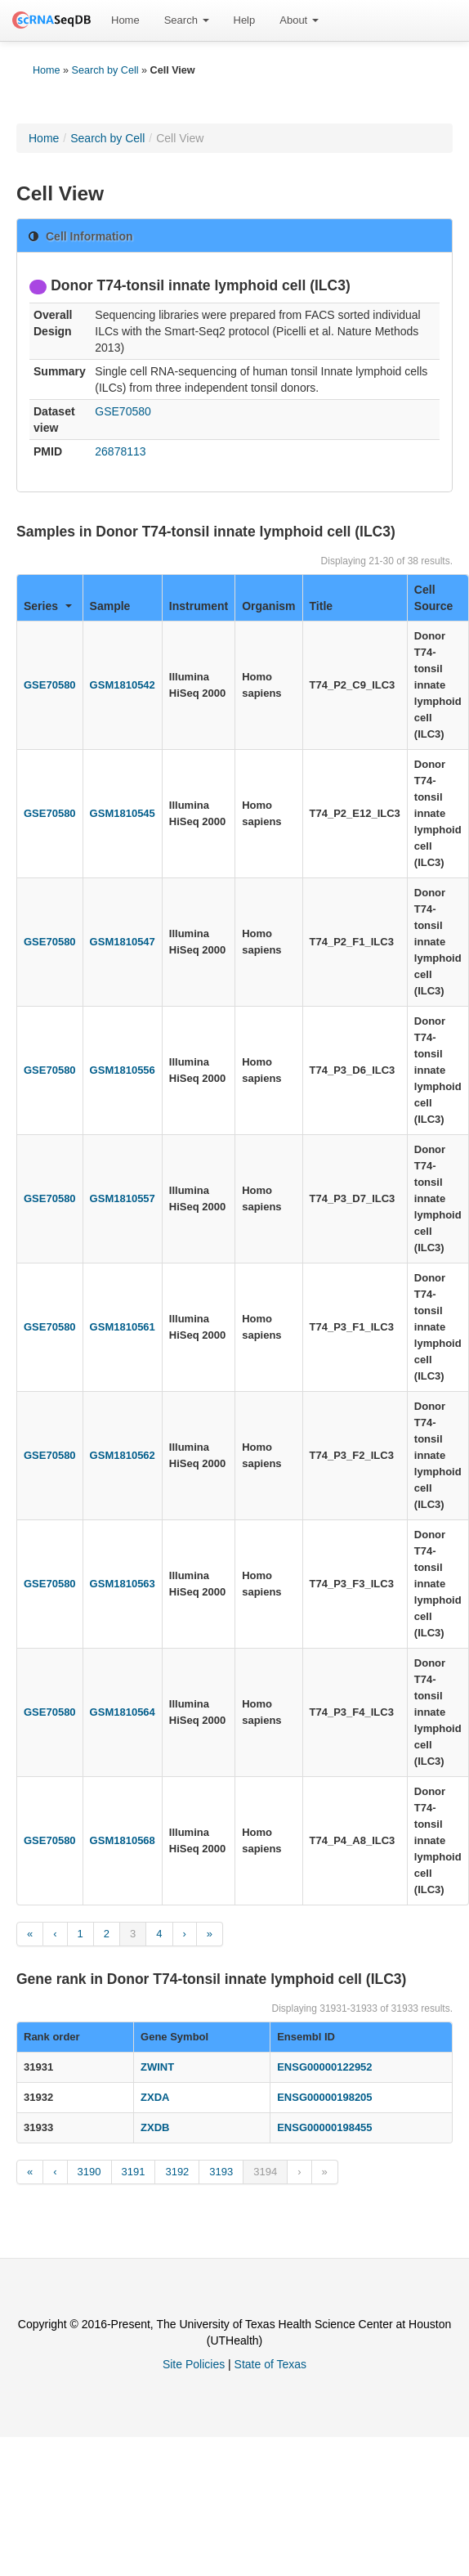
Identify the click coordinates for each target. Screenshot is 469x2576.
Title (321, 606)
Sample (110, 606)
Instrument (198, 606)
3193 (221, 2171)
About (299, 20)
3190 (89, 2171)
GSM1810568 (122, 1840)
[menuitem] (125, 20)
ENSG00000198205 (324, 2097)
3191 (133, 2171)
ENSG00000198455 (324, 2127)
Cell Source (433, 598)
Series (48, 606)
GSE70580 (123, 411)
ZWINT (157, 2067)
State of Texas (270, 2364)
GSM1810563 (122, 1583)
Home (125, 20)
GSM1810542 (122, 685)
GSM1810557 (122, 1198)
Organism (268, 606)
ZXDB (155, 2127)
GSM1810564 (122, 1712)
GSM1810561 (122, 1327)
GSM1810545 (122, 813)
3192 (177, 2171)
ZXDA (155, 2097)
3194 (265, 2171)
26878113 (120, 451)
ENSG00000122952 (324, 2067)
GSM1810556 (122, 1070)
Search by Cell (105, 70)
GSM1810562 (122, 1455)
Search (186, 20)
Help (245, 20)
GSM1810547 (122, 942)
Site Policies (194, 2364)
